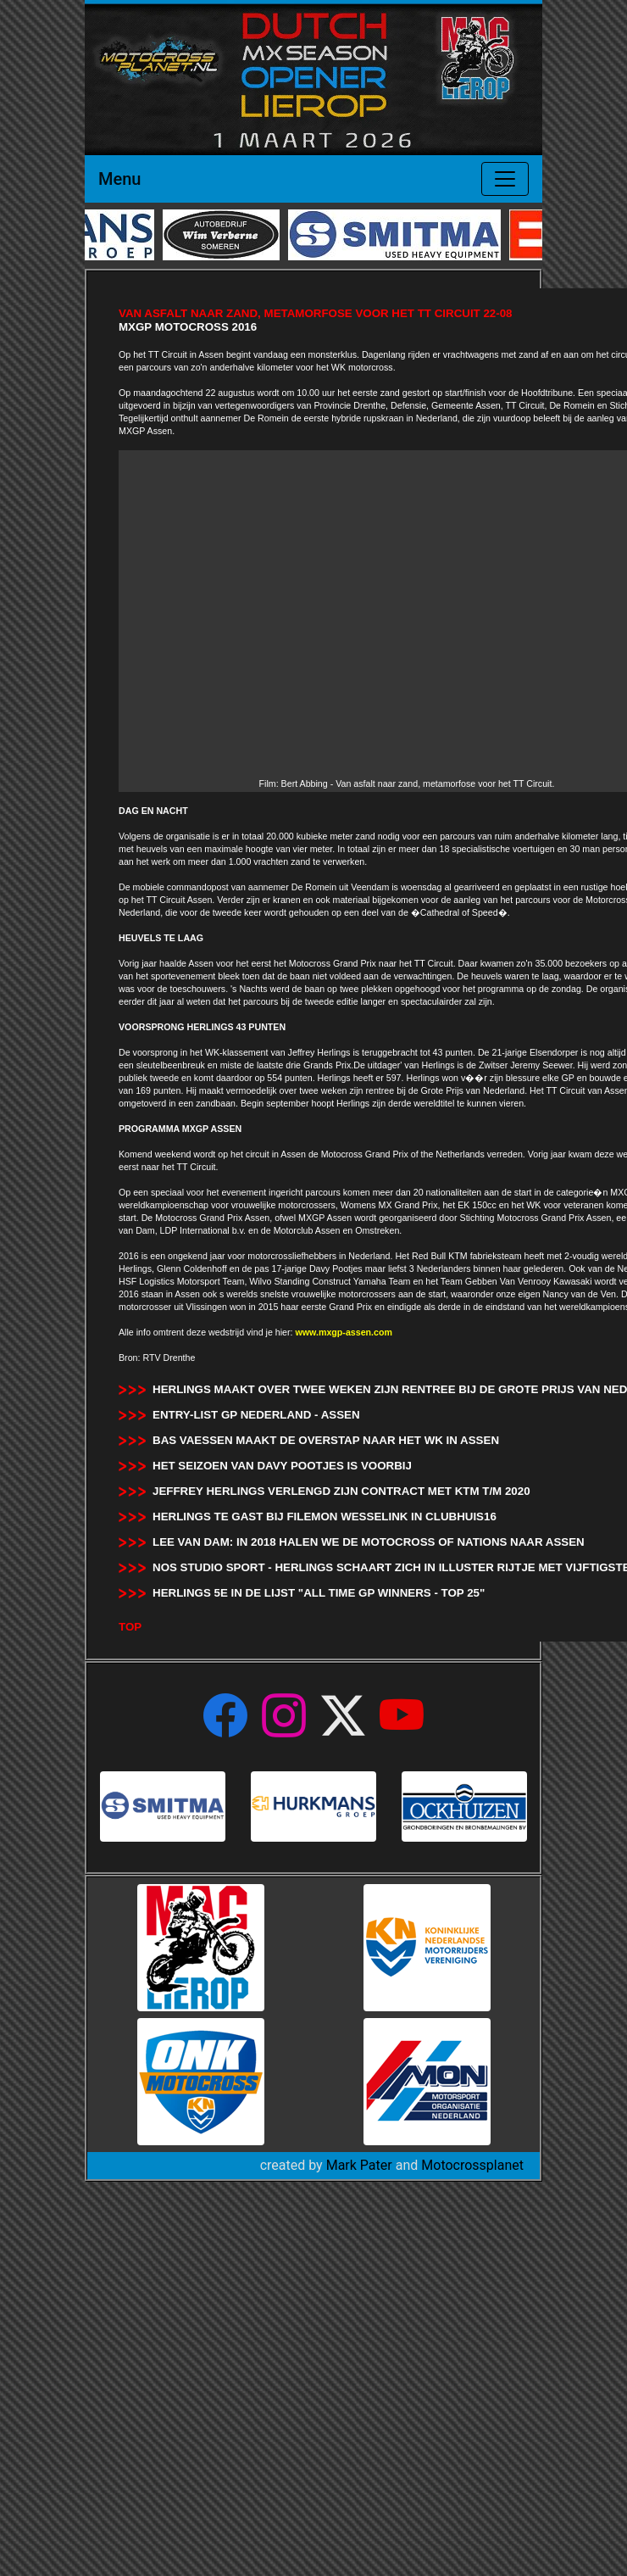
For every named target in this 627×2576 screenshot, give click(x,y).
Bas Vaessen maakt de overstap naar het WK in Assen (326, 1440)
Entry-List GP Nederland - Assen (256, 1414)
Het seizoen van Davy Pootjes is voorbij (282, 1465)
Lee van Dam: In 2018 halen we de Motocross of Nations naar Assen (369, 1542)
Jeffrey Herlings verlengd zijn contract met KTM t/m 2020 (341, 1491)
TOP (130, 1626)
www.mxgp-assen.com (344, 1332)
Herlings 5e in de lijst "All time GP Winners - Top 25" (319, 1592)
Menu (119, 179)
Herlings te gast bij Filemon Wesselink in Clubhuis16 (325, 1516)
